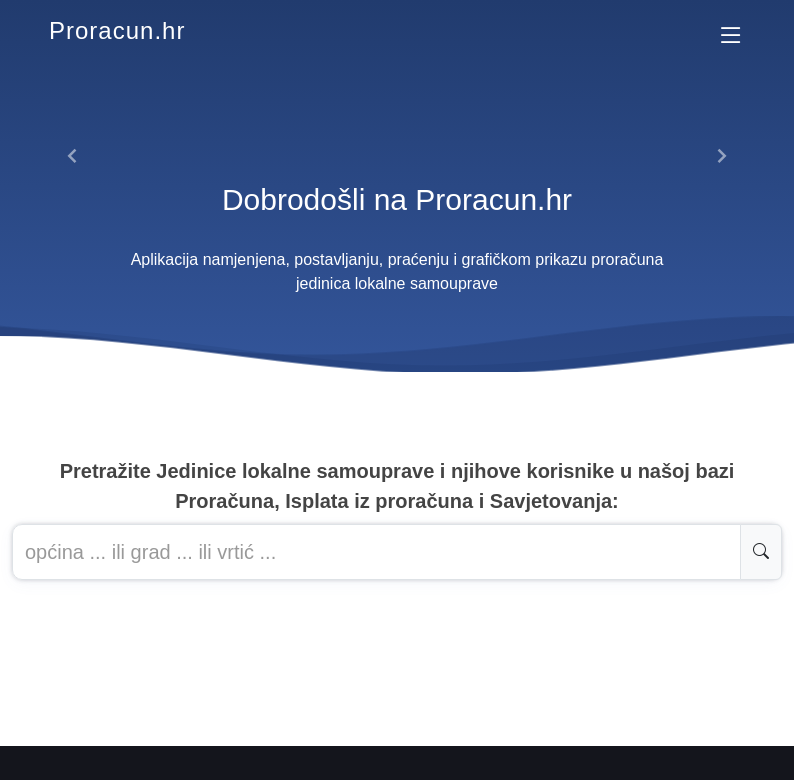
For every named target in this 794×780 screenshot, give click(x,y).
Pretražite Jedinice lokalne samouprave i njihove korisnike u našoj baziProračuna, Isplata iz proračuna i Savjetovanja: (397, 486)
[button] (73, 156)
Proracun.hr (117, 30)
